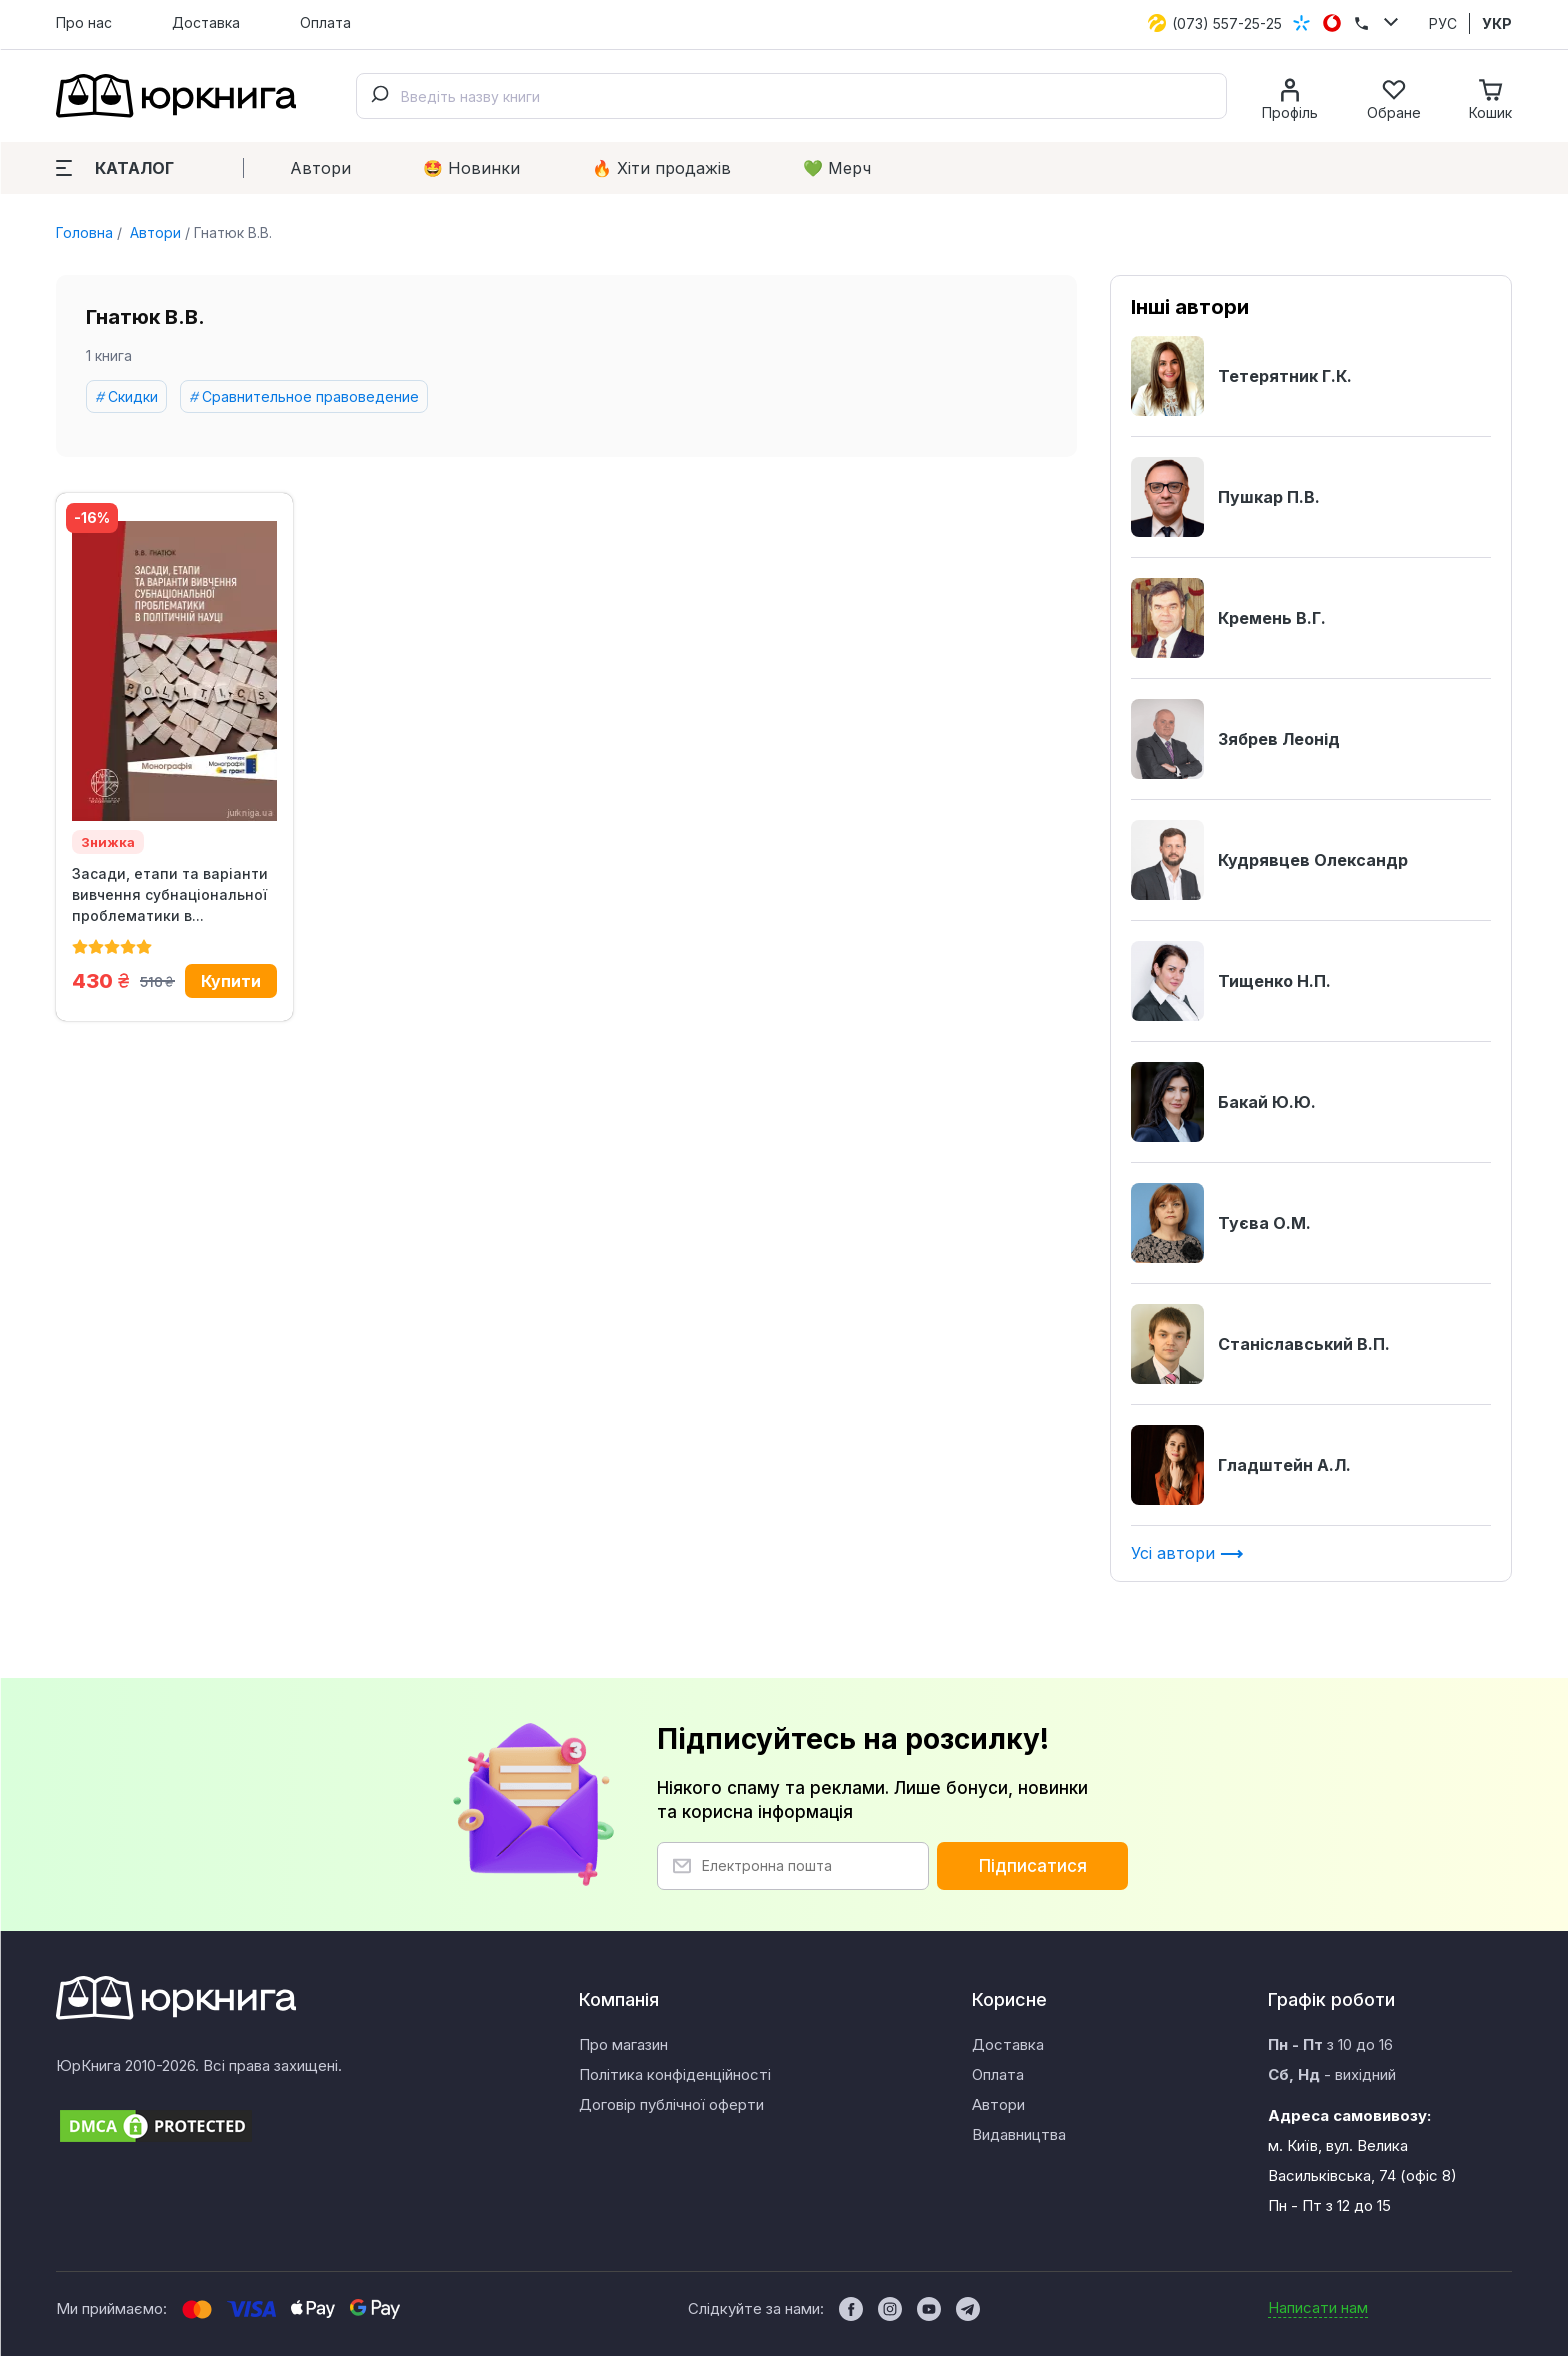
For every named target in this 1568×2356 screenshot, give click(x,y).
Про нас (84, 22)
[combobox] (791, 96)
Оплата (325, 22)
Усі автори (1187, 1553)
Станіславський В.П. (1260, 1344)
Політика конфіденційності (675, 2074)
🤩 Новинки (471, 168)
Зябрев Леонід (1235, 739)
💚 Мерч (837, 168)
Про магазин (623, 2044)
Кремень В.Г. (1228, 618)
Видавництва (1019, 2134)
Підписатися (1033, 1866)
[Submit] (379, 96)
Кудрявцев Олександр (1269, 860)
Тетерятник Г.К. (1241, 376)
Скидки (133, 396)
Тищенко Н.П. (1231, 981)
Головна (84, 232)
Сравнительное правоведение (310, 396)
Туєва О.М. (1221, 1223)
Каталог (115, 168)
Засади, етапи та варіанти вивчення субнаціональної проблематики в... (170, 894)
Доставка (206, 22)
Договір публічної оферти (671, 2104)
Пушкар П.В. (1225, 497)
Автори (320, 168)
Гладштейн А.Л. (1241, 1465)
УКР (1497, 23)
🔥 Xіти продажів (661, 168)
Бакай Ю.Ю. (1223, 1102)
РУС (1443, 23)
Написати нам (1318, 2307)
